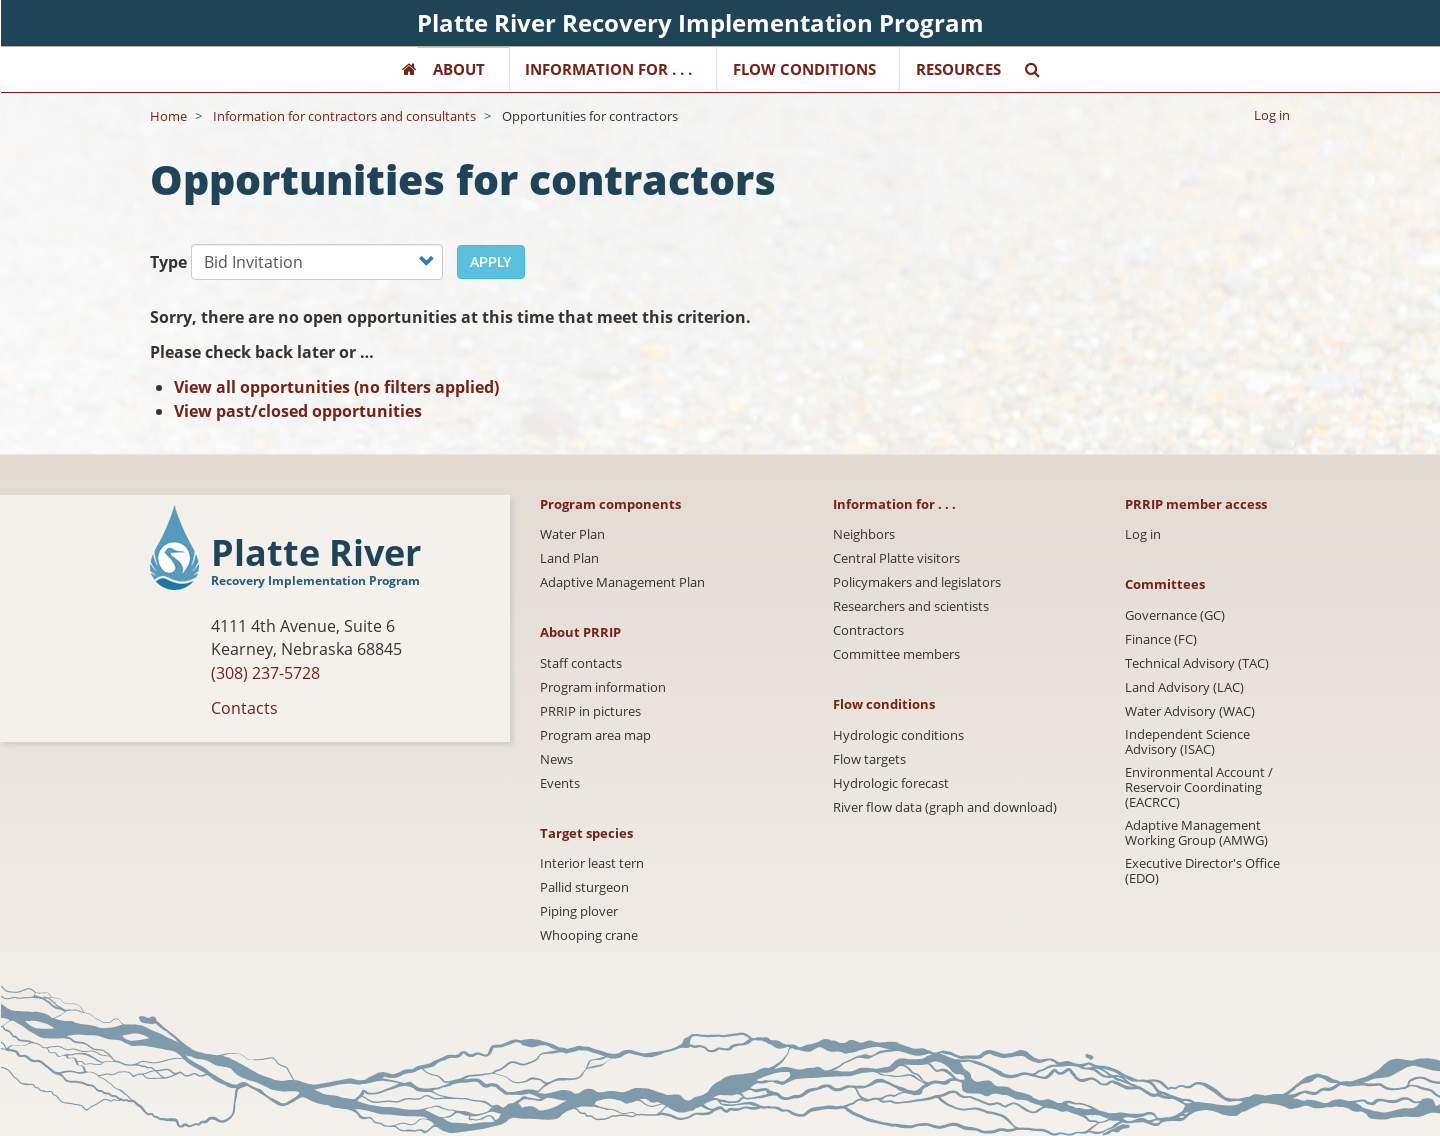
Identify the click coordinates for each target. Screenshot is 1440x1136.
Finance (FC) (1161, 639)
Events (560, 783)
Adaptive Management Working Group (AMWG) (1196, 833)
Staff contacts (581, 663)
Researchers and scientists (911, 606)
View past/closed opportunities (298, 411)
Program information (603, 687)
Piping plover (579, 911)
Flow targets (869, 759)
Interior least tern (592, 863)
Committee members (896, 654)
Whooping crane (589, 935)
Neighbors (864, 534)
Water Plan (572, 534)
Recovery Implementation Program (315, 580)
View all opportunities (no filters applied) (336, 387)
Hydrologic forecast (891, 783)
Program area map (595, 735)
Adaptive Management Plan (622, 582)
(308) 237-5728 (265, 673)
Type (168, 262)
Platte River (316, 553)
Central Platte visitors (896, 558)
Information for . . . (608, 69)
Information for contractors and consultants (344, 116)
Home (168, 116)
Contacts (244, 708)
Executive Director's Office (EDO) (1202, 871)
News (556, 759)
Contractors (868, 630)
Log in (1272, 115)
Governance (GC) (1175, 615)
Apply (491, 261)
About (459, 69)
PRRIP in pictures (590, 711)
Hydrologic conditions (898, 735)
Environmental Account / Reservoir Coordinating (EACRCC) (1199, 787)
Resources (958, 69)
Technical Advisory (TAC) (1197, 663)
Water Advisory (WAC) (1190, 711)
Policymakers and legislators (917, 582)
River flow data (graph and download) (945, 807)
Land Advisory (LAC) (1184, 687)
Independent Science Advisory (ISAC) (1187, 742)
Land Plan (569, 558)
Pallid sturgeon (584, 887)
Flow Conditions (804, 69)
